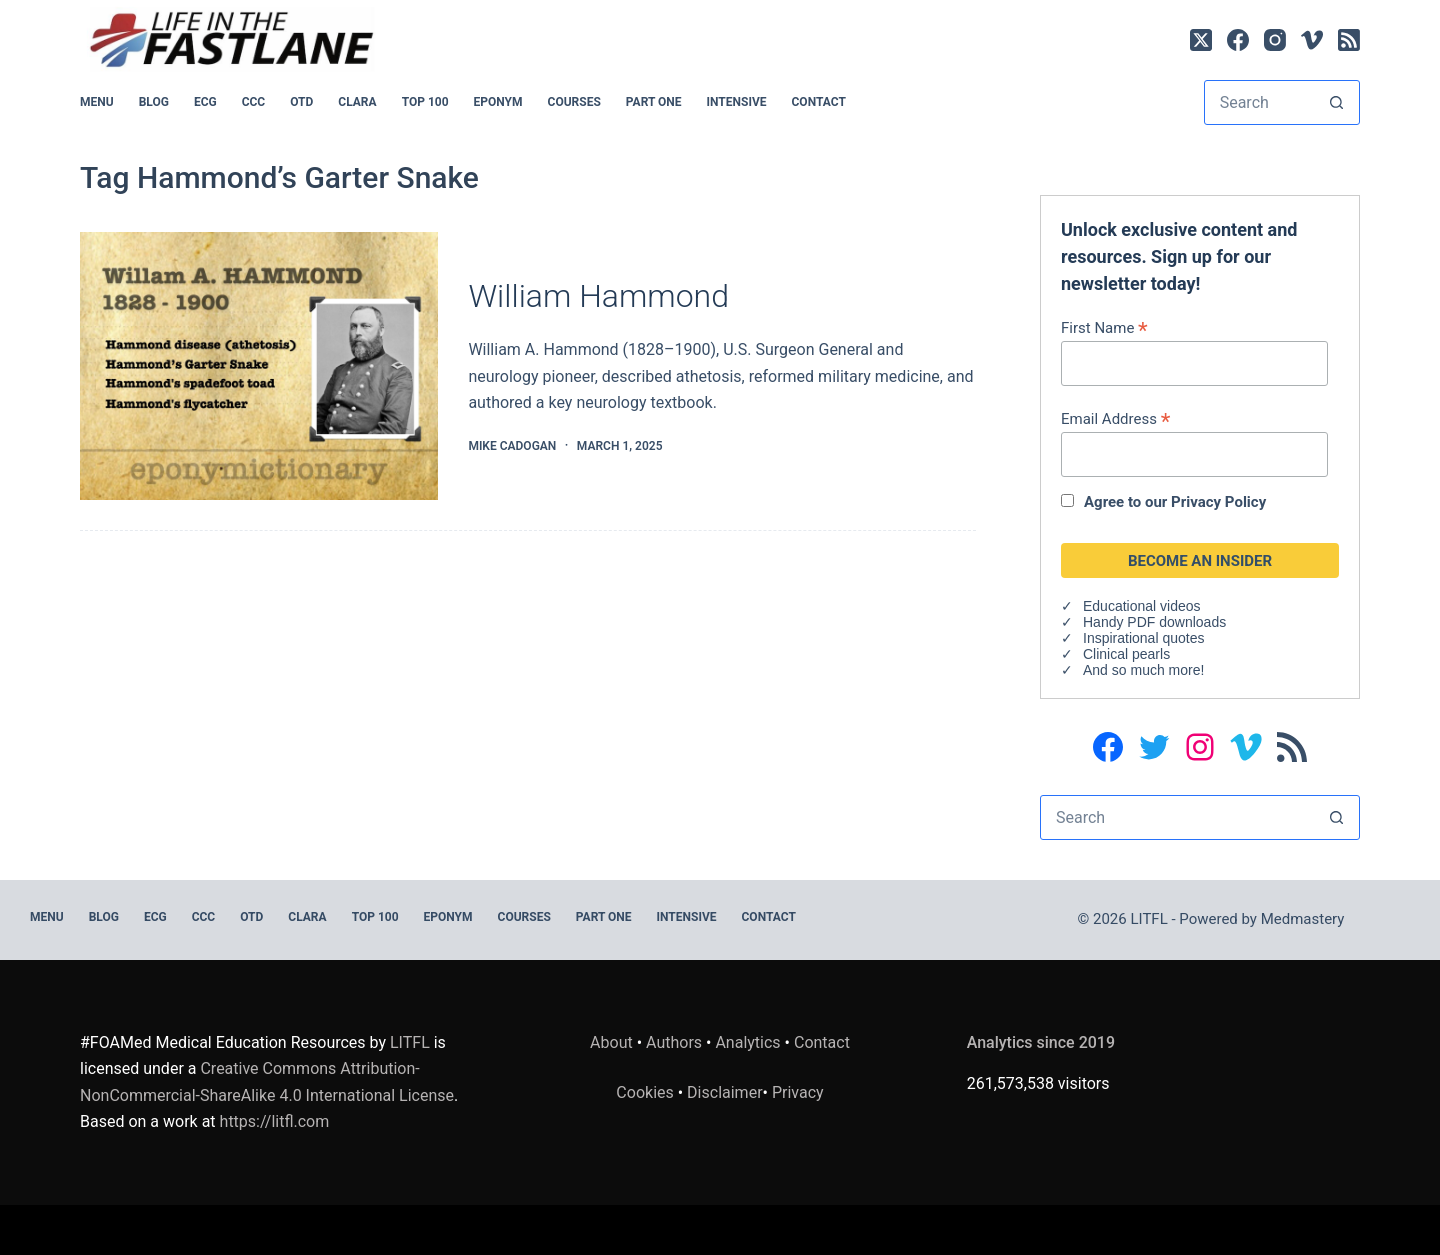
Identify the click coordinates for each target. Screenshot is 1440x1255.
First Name (1104, 327)
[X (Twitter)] (1201, 40)
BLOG (154, 102)
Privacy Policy (1218, 502)
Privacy (798, 1092)
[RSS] (1349, 40)
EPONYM (498, 102)
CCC (254, 102)
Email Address (1115, 418)
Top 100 (425, 102)
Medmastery (1303, 919)
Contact (819, 102)
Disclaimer (724, 1092)
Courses (574, 102)
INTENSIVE (737, 102)
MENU (97, 102)
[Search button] (1336, 102)
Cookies (646, 1092)
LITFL (410, 1042)
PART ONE (654, 102)
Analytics (747, 1042)
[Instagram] (1275, 40)
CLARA (357, 102)
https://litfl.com (275, 1121)
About (611, 1042)
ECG (205, 102)
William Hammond (598, 296)
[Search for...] (1259, 102)
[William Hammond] (259, 366)
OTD (301, 102)
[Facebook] (1238, 40)
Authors (674, 1042)
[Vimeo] (1312, 40)
